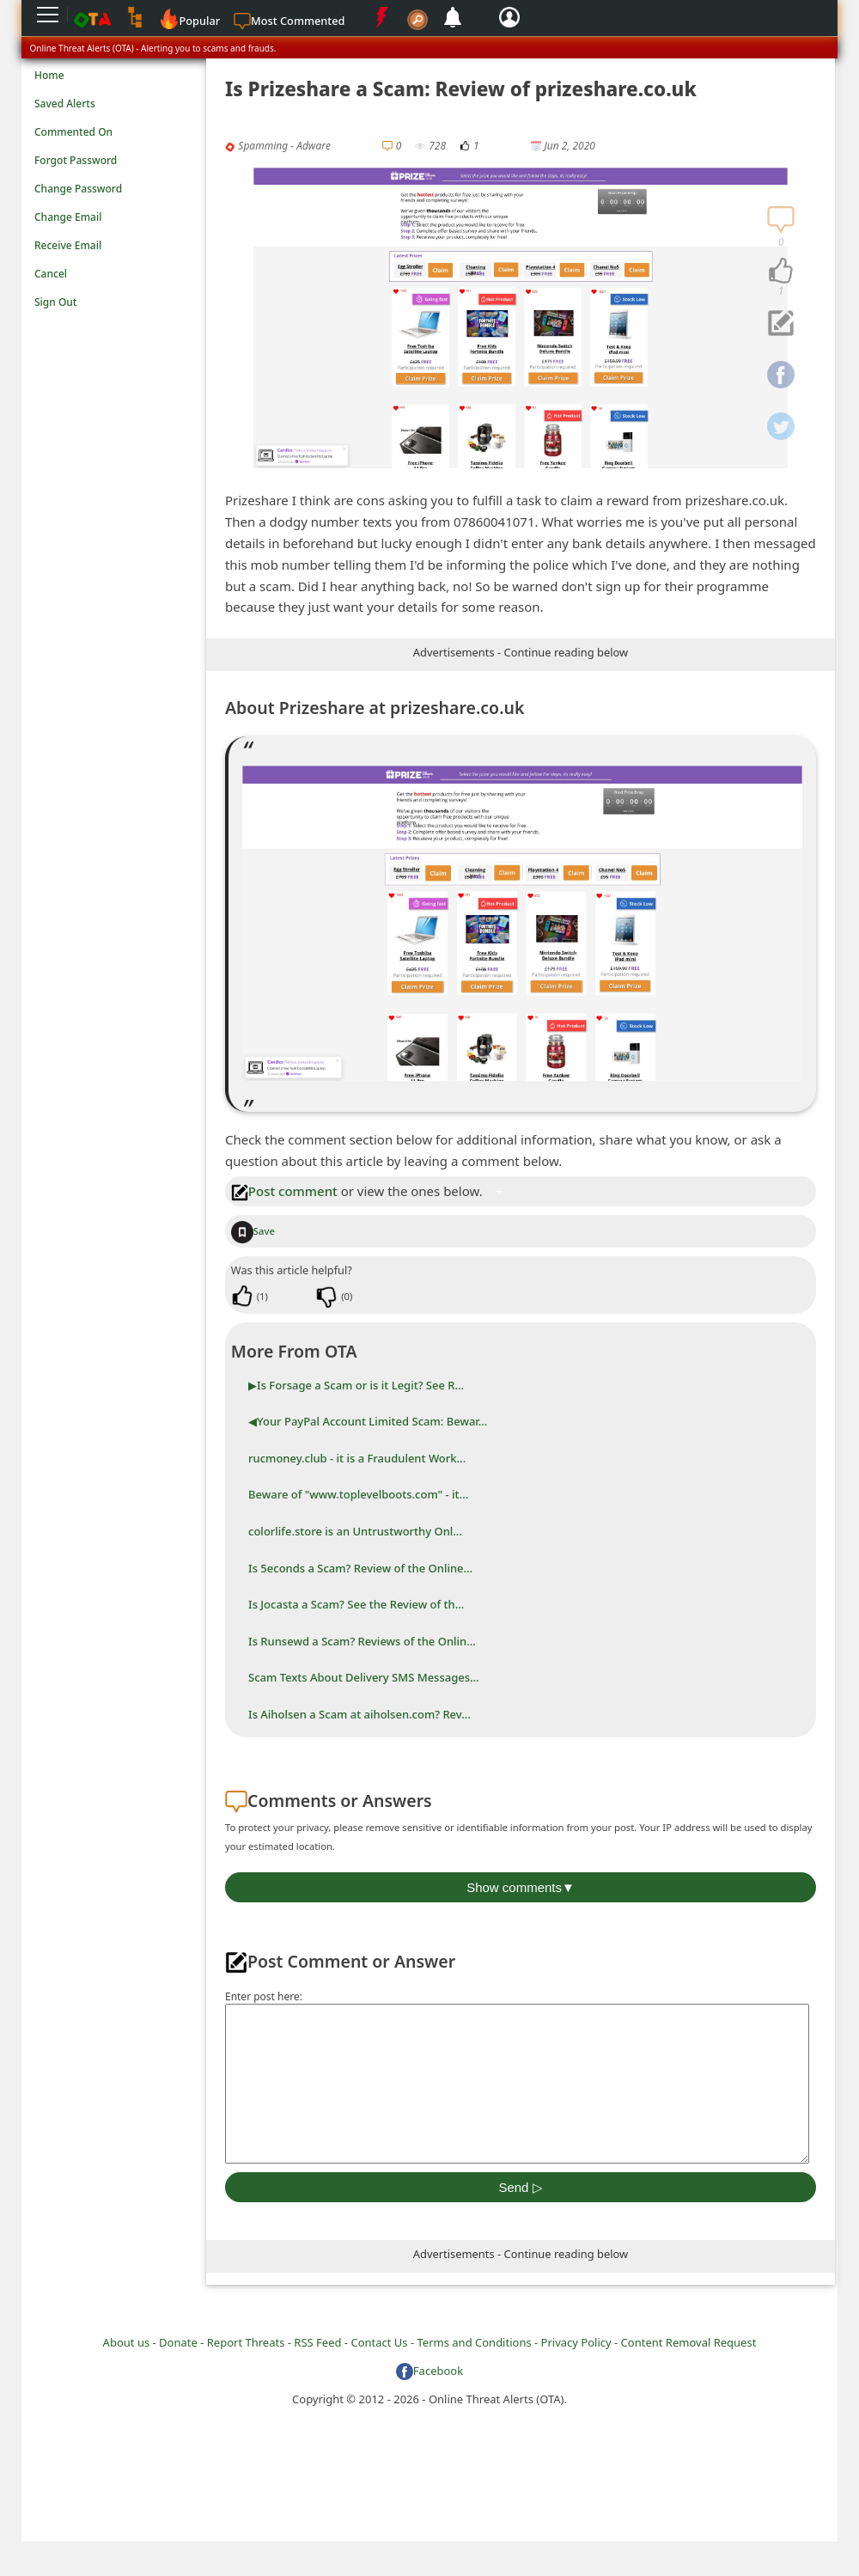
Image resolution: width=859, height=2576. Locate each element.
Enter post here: (263, 1996)
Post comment (284, 1190)
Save (253, 1230)
